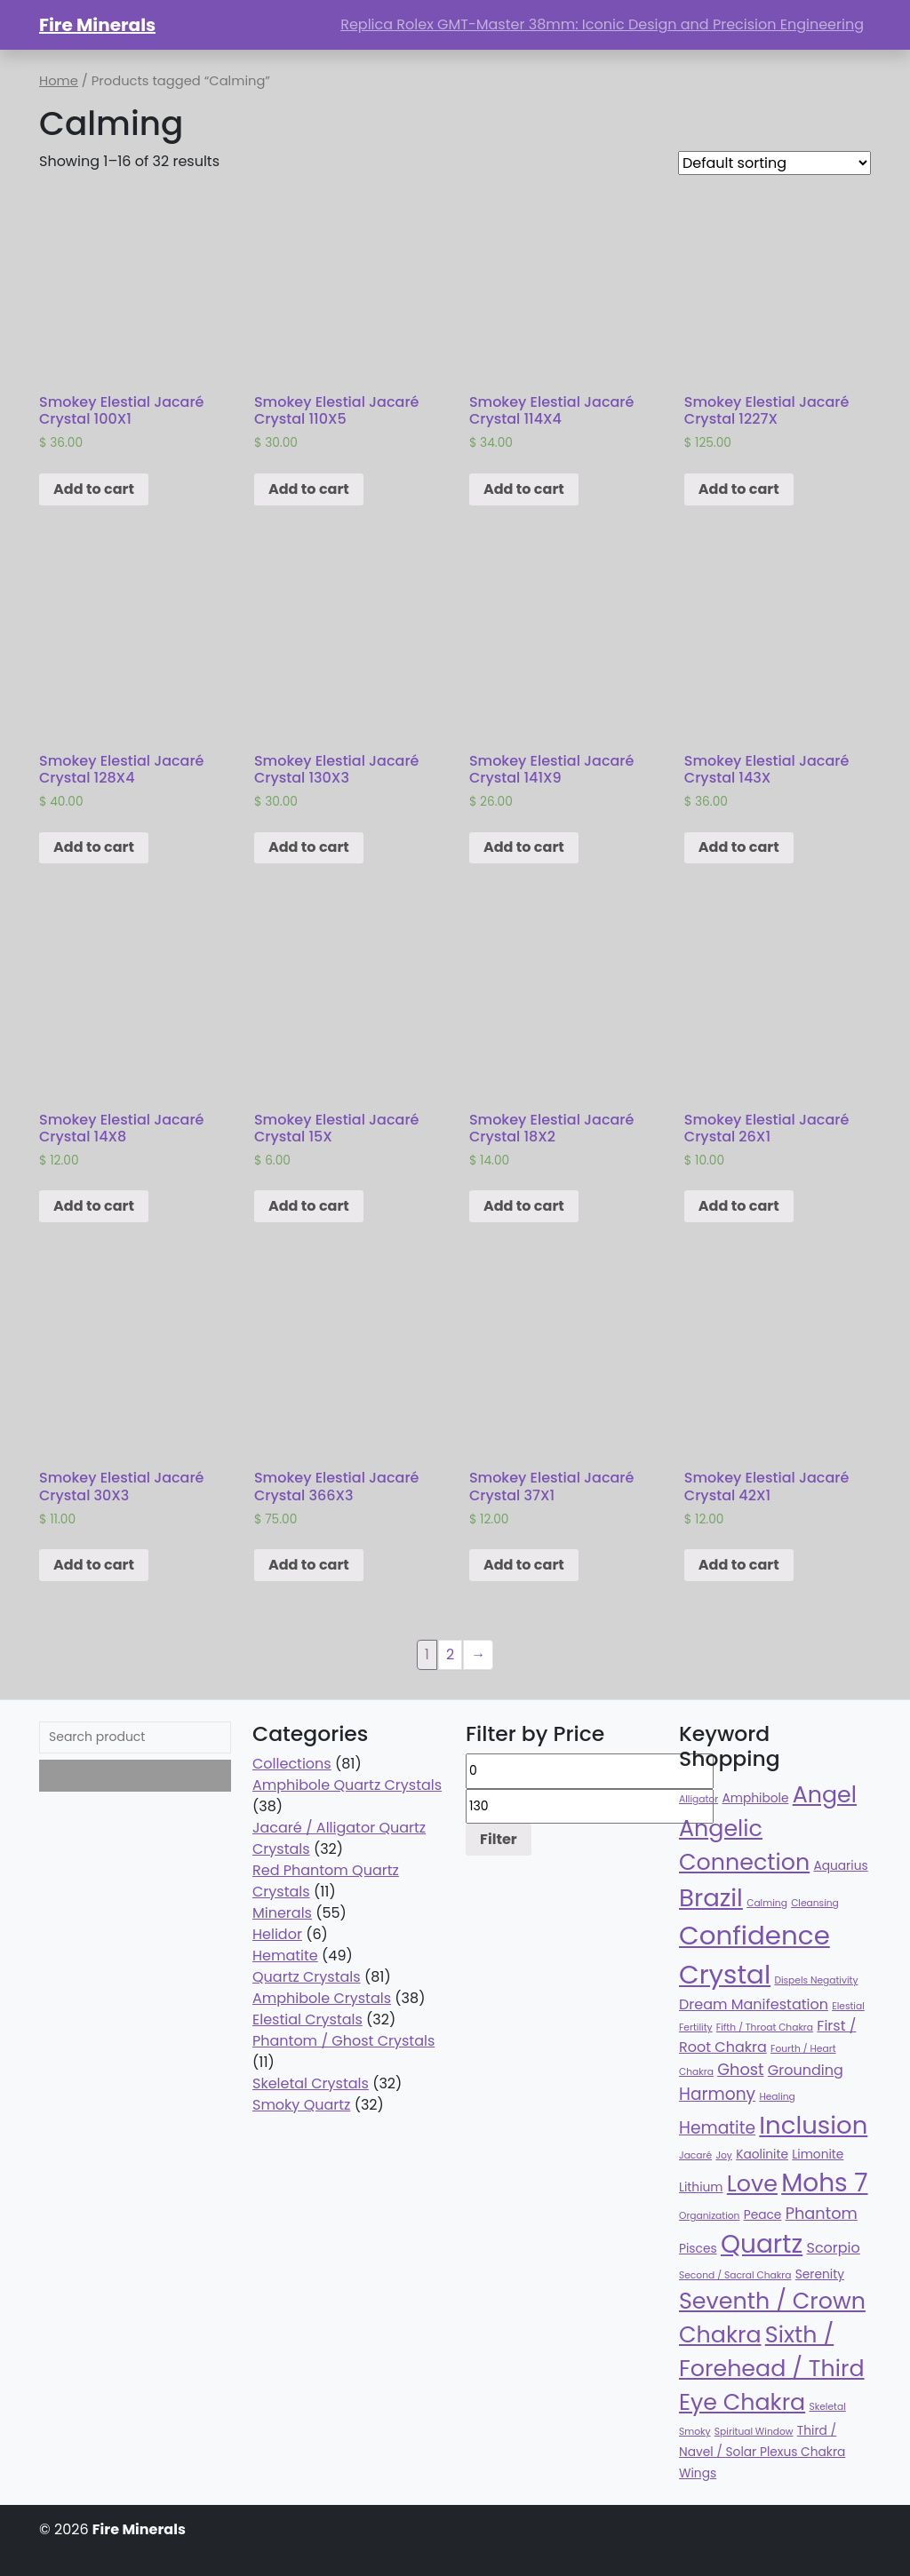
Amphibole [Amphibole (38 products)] (755, 1798)
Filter (498, 1839)
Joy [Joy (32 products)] (723, 2155)
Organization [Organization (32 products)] (709, 2215)
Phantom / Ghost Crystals (343, 2041)
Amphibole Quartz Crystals (347, 1785)
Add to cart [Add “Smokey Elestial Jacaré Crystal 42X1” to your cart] (738, 1564)
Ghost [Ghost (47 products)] (740, 2069)
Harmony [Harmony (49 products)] (717, 2094)
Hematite (285, 1955)
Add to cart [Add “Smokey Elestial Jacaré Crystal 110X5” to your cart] (308, 489)
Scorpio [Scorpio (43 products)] (832, 2248)
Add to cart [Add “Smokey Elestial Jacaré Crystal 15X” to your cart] (308, 1206)
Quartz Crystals (306, 1977)
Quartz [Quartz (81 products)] (761, 2244)
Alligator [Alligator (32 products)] (698, 1799)
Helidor (277, 1934)
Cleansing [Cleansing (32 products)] (815, 1903)
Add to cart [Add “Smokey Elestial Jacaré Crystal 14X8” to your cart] (93, 1206)
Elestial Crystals (307, 2019)
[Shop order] (774, 163)
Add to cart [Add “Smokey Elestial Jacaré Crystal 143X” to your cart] (738, 847)
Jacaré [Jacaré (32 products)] (695, 2155)
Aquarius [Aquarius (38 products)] (840, 1865)
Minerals (282, 1913)
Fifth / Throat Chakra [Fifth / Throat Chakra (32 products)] (764, 2027)
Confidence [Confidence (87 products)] (754, 1935)
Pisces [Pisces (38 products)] (698, 2248)
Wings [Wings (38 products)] (697, 2473)
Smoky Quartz (301, 2105)
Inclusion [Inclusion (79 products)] (813, 2125)
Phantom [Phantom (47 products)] (822, 2213)
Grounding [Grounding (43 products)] (805, 2070)
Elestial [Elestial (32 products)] (848, 2006)
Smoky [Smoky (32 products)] (695, 2431)
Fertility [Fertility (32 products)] (696, 2027)
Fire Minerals (97, 24)
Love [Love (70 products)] (752, 2183)
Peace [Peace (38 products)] (763, 2214)
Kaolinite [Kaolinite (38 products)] (762, 2154)
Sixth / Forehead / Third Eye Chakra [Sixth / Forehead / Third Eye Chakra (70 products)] (772, 2368)
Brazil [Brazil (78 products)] (711, 1897)
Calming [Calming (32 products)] (766, 1903)
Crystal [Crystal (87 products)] (724, 1974)
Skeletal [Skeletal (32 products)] (828, 2406)
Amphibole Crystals (321, 1998)
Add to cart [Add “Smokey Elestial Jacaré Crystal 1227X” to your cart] (738, 489)
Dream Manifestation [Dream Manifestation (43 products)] (753, 2004)
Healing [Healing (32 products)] (776, 2096)
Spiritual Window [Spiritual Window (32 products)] (754, 2431)
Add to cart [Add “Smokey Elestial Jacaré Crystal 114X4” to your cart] (523, 489)
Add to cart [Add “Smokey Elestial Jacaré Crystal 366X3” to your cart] (308, 1564)
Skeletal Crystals (310, 2083)
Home (58, 81)
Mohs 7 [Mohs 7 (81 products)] (824, 2183)
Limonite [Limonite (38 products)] (817, 2154)
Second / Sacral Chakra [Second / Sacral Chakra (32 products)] (735, 2275)
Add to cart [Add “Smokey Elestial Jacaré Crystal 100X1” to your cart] (93, 489)
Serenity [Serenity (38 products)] (819, 2274)
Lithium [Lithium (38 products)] (701, 2187)
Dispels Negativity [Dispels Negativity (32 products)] (816, 1980)
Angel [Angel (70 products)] (825, 1794)
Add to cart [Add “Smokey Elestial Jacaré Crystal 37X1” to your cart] (523, 1564)
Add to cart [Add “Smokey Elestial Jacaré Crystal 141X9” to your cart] (523, 847)
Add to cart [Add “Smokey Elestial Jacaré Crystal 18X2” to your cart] (523, 1206)
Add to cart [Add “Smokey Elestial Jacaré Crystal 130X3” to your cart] (308, 847)
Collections (291, 1763)
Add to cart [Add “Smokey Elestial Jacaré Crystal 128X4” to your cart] (93, 847)
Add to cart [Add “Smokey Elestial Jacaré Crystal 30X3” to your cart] (93, 1564)
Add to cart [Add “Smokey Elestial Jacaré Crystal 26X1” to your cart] (738, 1206)
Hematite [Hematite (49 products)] (717, 2128)
